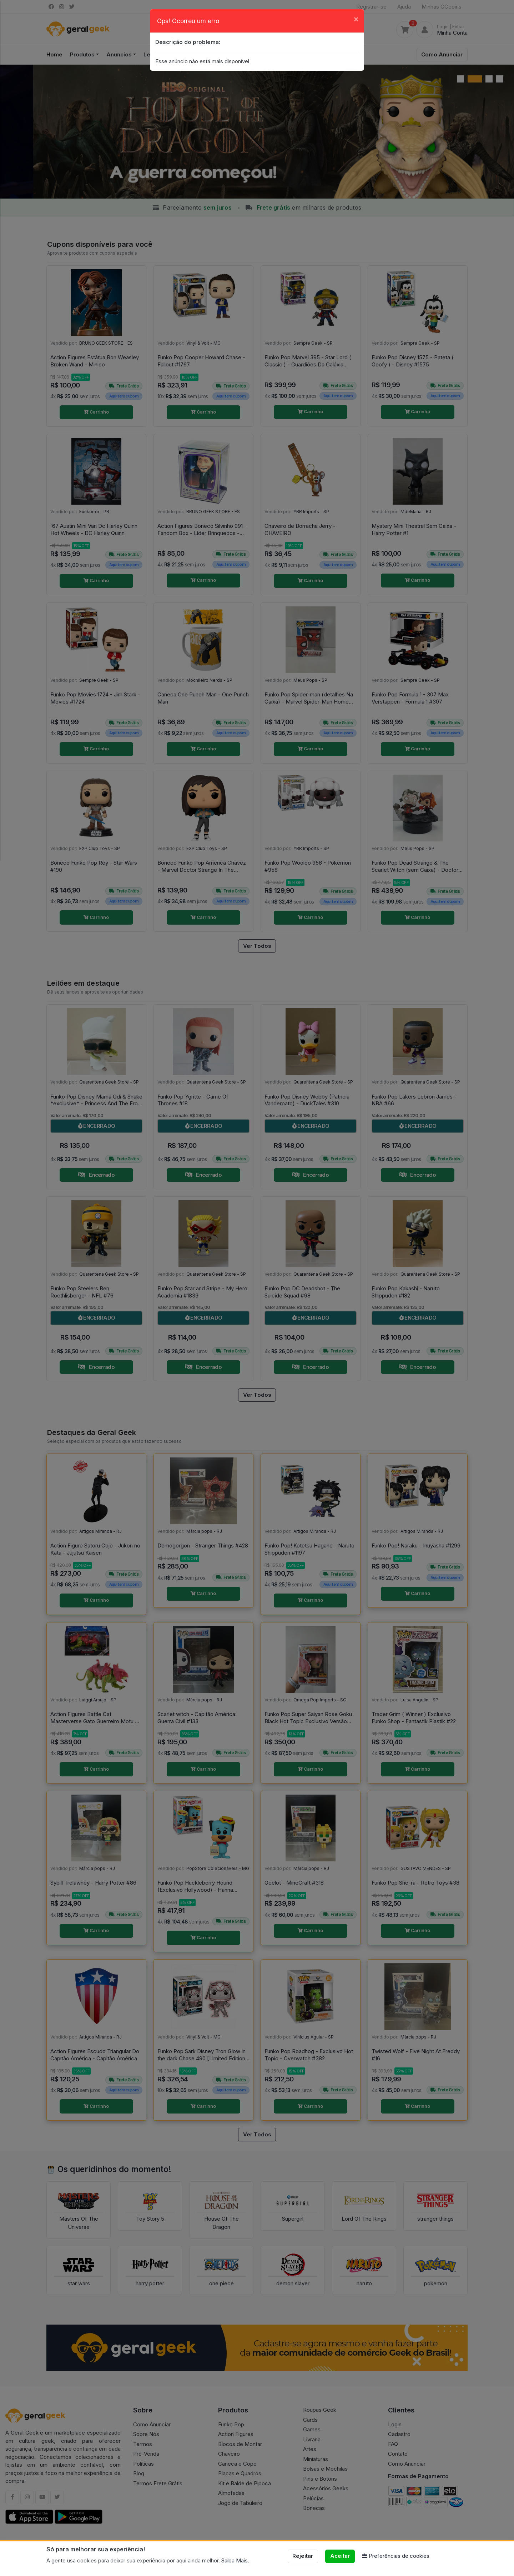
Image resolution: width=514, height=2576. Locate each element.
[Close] (356, 18)
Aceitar (340, 2555)
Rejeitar (302, 2555)
